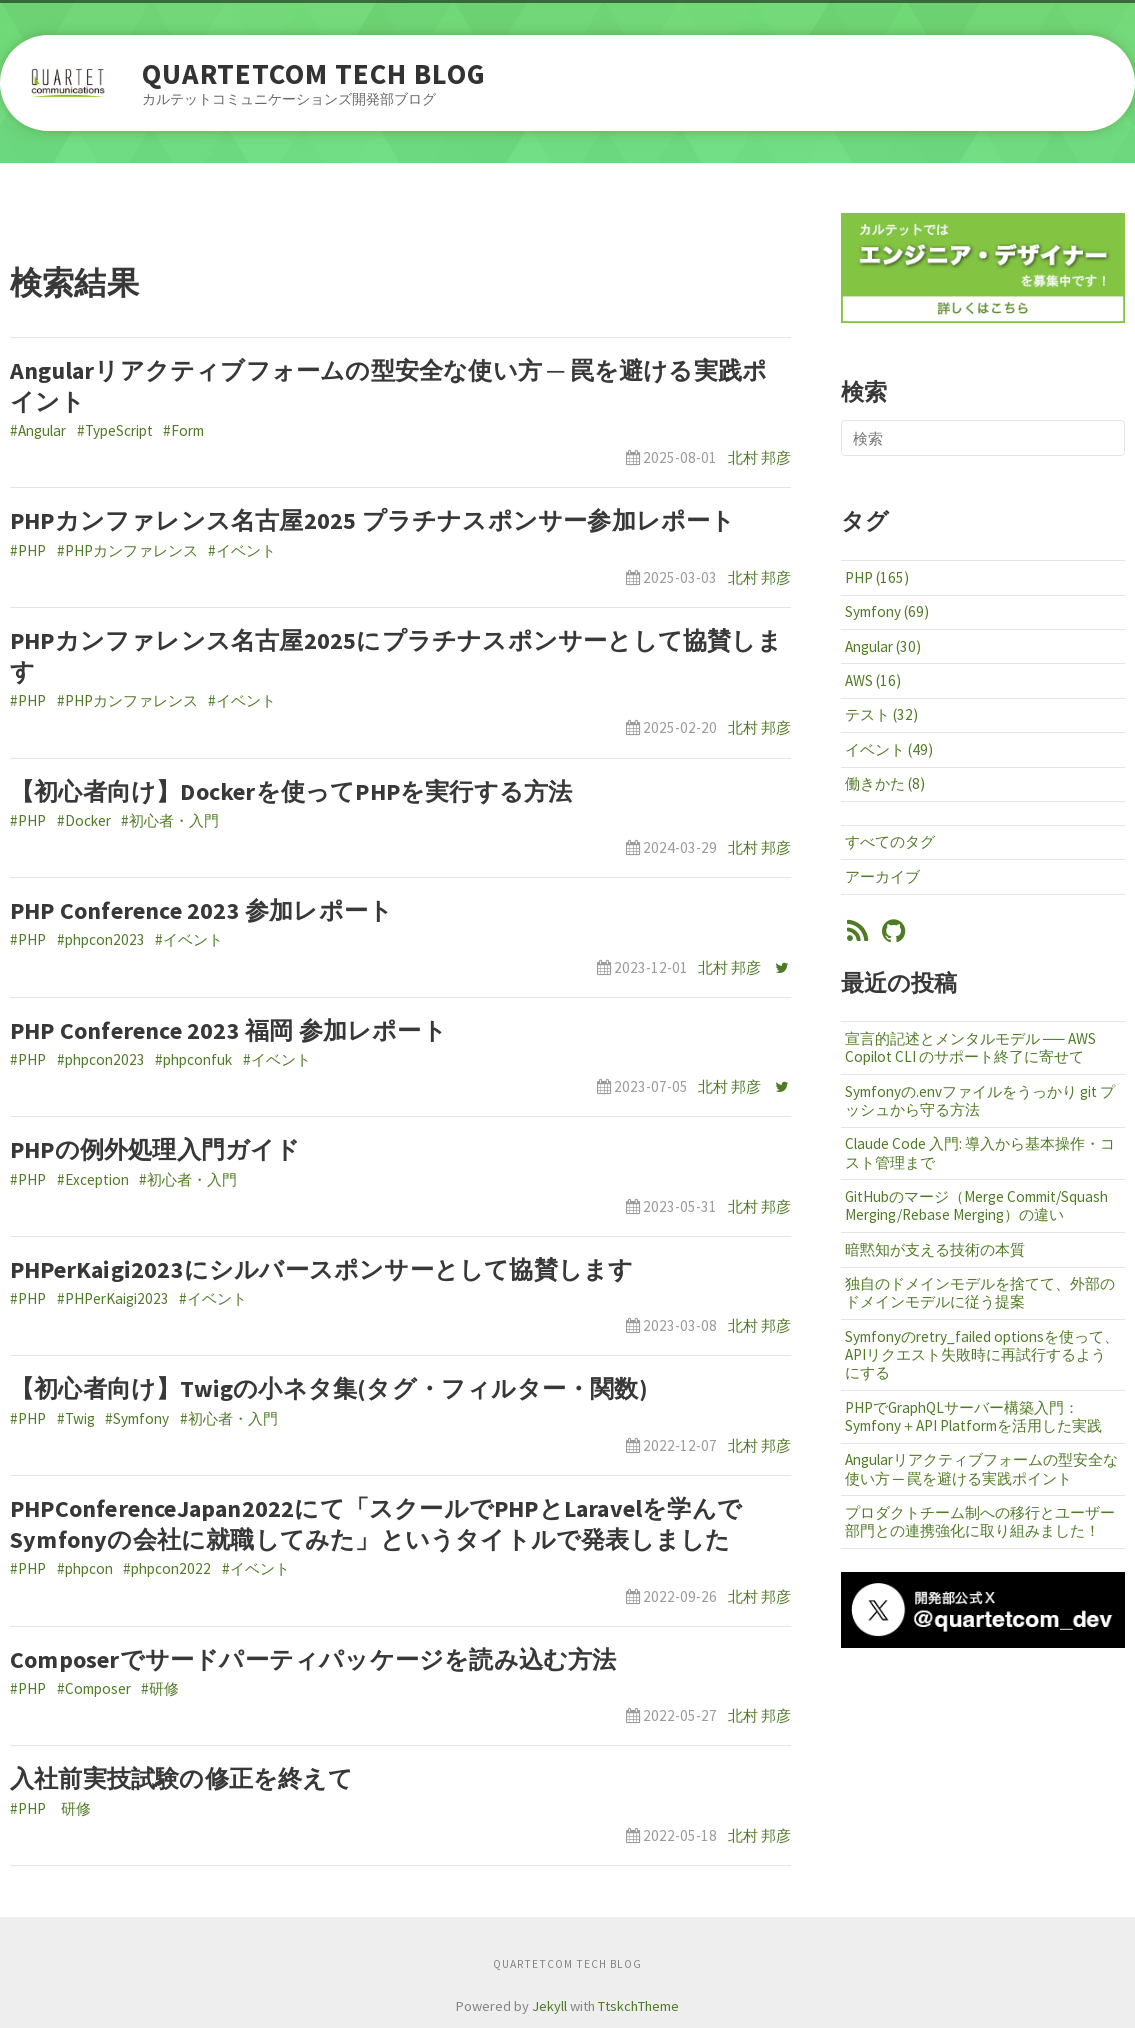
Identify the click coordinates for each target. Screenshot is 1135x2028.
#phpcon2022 (167, 1568)
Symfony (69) (887, 611)
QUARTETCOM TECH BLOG (314, 74)
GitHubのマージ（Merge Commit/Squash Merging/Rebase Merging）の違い (976, 1205)
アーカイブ (882, 876)
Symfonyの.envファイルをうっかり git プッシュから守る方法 (980, 1100)
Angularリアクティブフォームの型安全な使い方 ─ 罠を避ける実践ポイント (981, 1468)
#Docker (84, 820)
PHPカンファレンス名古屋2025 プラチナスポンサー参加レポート (373, 520)
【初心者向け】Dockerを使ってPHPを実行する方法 (291, 791)
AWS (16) (873, 680)
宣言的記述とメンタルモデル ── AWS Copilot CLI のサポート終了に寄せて (970, 1047)
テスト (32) (881, 714)
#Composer (94, 1688)
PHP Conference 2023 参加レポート (201, 910)
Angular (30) (883, 646)
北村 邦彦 (759, 457)
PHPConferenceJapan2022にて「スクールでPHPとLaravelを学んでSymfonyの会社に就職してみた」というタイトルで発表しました (376, 1524)
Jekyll (549, 2006)
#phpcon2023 (101, 939)
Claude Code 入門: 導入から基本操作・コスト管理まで (980, 1152)
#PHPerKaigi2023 (113, 1298)
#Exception (93, 1179)
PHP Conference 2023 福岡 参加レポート (228, 1030)
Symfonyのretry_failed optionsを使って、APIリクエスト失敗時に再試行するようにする (982, 1354)
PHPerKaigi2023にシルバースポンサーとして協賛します (321, 1269)
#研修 (160, 1688)
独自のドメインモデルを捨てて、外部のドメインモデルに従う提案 (980, 1292)
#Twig (76, 1418)
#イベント (242, 550)
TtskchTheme (638, 2006)
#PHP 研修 (50, 1808)
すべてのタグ (890, 841)
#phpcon (85, 1568)
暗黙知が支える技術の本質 (935, 1249)
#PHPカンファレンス (127, 550)
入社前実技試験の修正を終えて (181, 1778)
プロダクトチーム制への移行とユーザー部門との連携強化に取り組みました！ (980, 1521)
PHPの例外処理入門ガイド (155, 1149)
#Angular (38, 430)
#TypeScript (115, 430)
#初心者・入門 (170, 820)
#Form (183, 430)
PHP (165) (877, 577)
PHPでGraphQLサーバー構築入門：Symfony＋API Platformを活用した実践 (973, 1416)
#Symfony (137, 1418)
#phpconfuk (193, 1059)
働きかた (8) (885, 783)
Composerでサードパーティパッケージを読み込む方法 (313, 1659)
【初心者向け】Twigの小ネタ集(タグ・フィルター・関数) (329, 1388)
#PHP (28, 550)
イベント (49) (889, 749)
